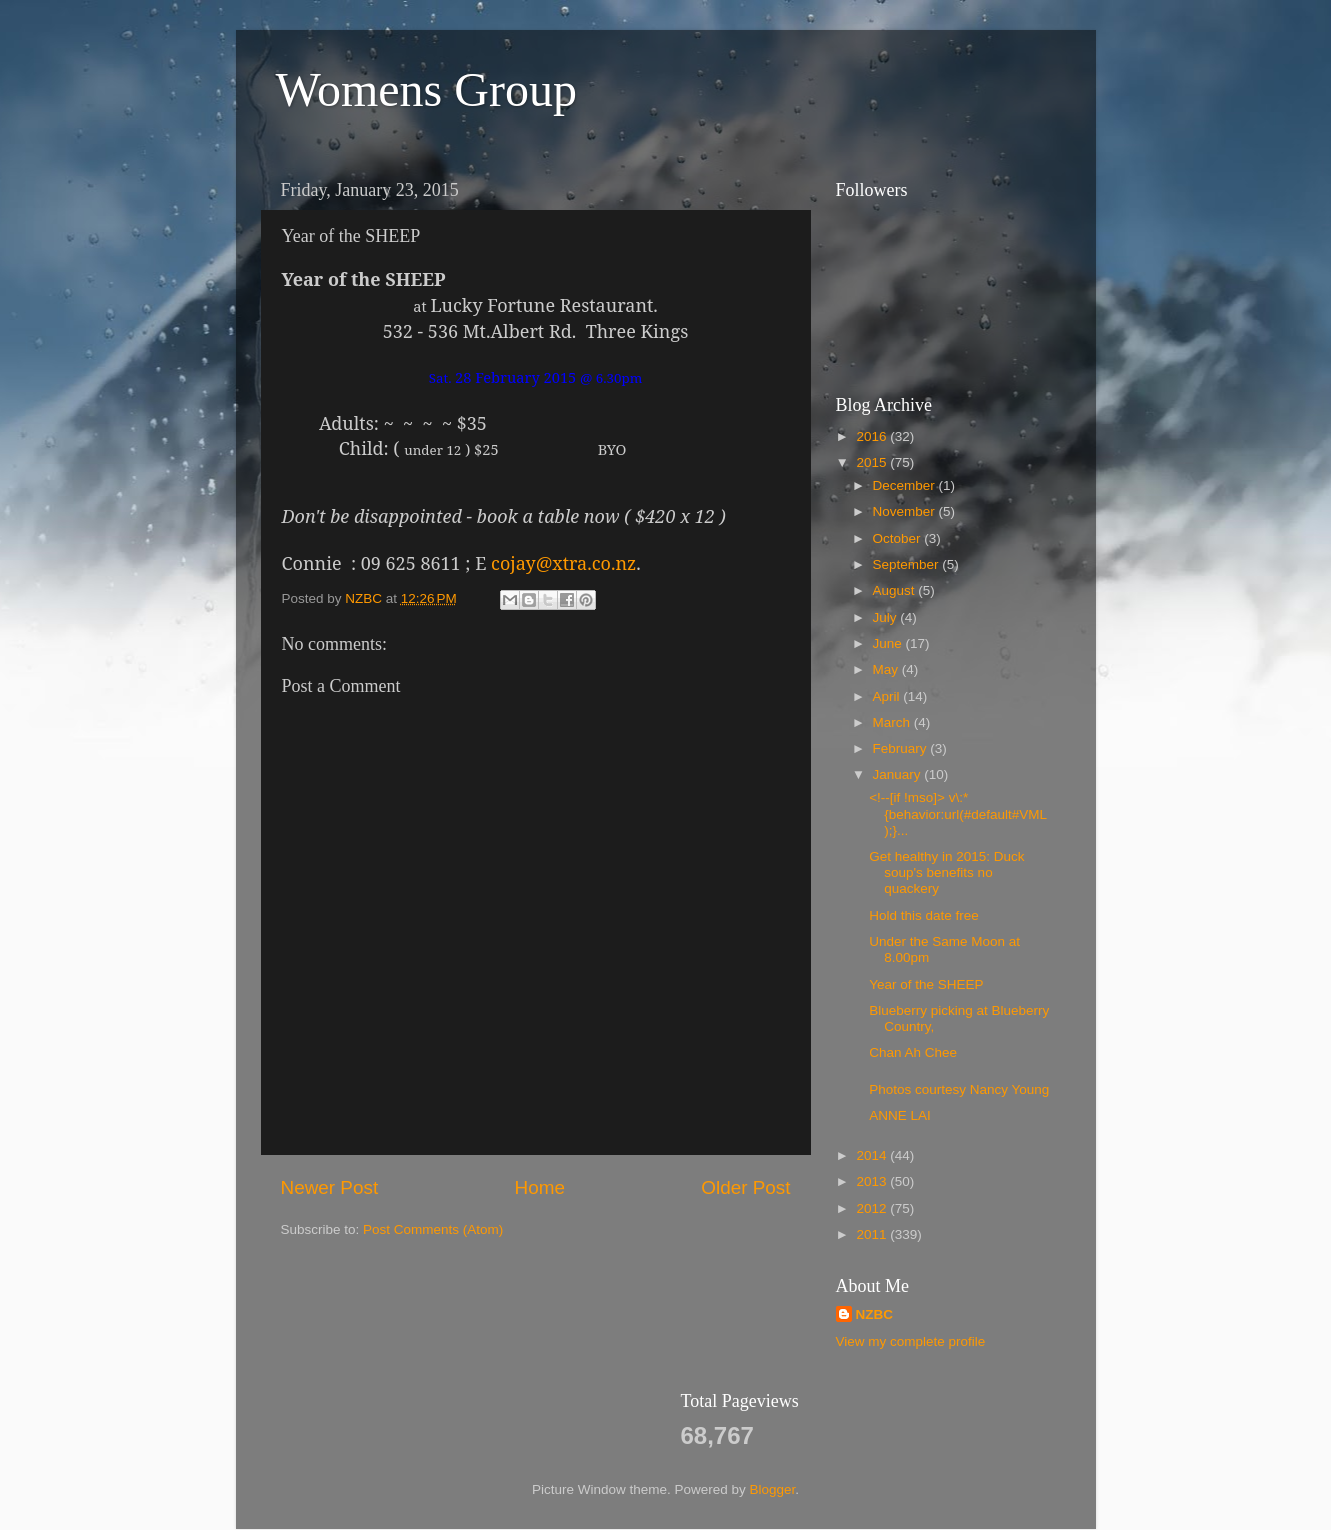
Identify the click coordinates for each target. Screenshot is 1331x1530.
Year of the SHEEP (926, 984)
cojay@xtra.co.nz (563, 563)
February (902, 748)
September (908, 564)
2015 (873, 462)
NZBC (875, 1314)
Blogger (773, 1489)
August (896, 590)
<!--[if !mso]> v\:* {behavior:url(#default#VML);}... (958, 813)
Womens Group (426, 89)
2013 (873, 1181)
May (887, 669)
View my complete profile (911, 1341)
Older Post (745, 1187)
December (906, 485)
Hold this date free (924, 915)
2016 (873, 436)
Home (540, 1187)
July (887, 617)
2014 (873, 1155)
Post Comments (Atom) (433, 1229)
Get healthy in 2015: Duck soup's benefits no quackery (946, 872)
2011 (873, 1234)
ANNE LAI (900, 1115)
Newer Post (330, 1187)
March (893, 722)
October (899, 538)
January (899, 774)
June (889, 643)
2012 (873, 1208)
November (906, 511)
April (888, 696)
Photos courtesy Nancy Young (959, 1089)
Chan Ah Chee (913, 1052)
